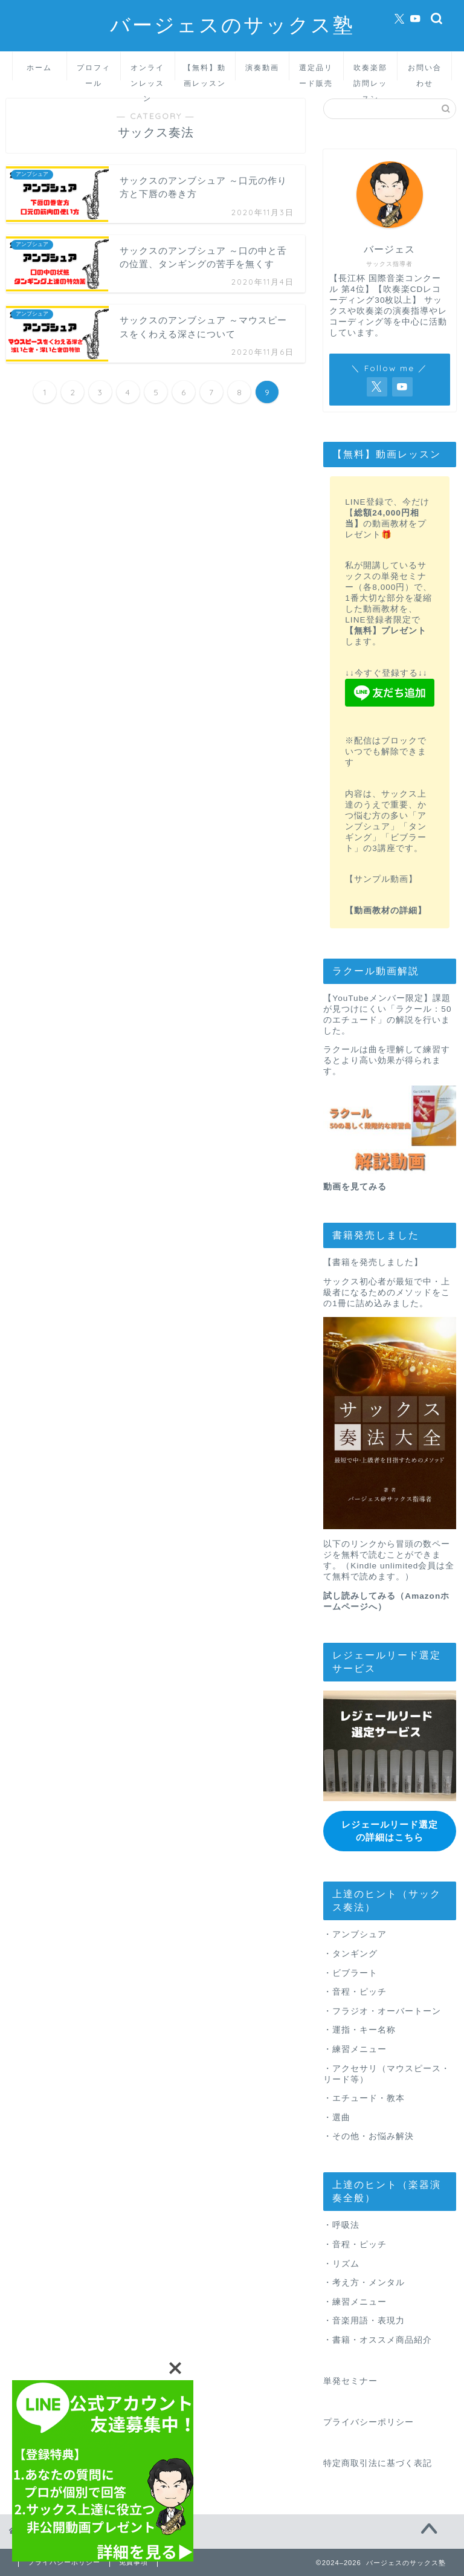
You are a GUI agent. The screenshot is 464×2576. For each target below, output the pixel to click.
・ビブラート (350, 1972)
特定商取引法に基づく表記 (377, 2462)
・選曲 (336, 2116)
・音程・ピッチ (355, 1991)
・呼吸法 (341, 2225)
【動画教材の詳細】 (386, 910)
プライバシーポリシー (368, 2421)
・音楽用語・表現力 (364, 2320)
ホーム (39, 67)
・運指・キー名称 (359, 2029)
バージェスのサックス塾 (232, 24)
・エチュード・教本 (364, 2097)
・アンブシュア (355, 1934)
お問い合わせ (425, 71)
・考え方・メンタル (364, 2281)
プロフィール (94, 71)
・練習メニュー (355, 2048)
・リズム (341, 2263)
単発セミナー (350, 2380)
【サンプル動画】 (381, 879)
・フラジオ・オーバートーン (382, 2010)
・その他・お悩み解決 (368, 2136)
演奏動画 (262, 67)
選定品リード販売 (316, 71)
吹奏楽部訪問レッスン (370, 71)
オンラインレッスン (147, 71)
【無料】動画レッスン (205, 71)
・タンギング (350, 1953)
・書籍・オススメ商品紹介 (377, 2339)
